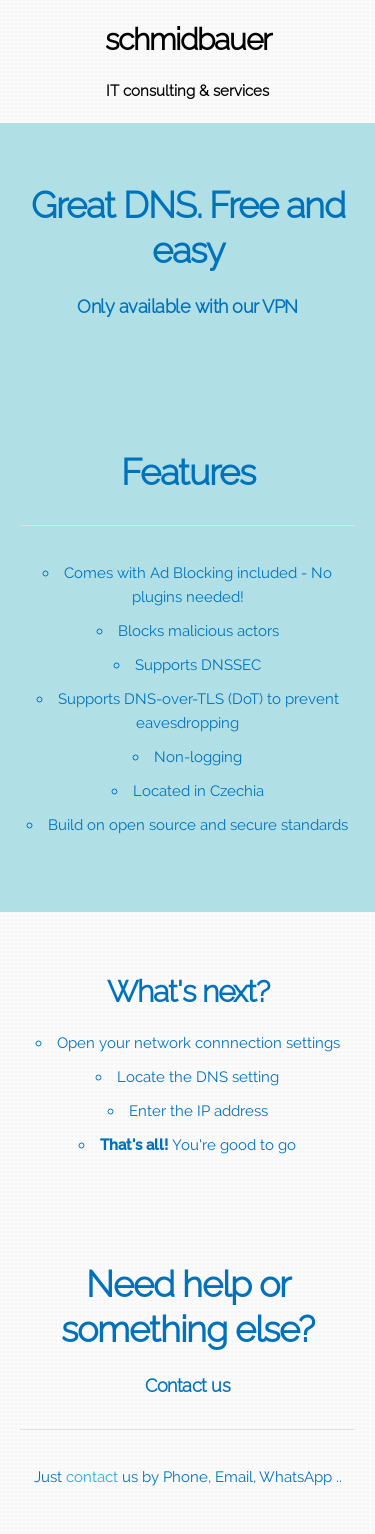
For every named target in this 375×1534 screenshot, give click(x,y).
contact (92, 1477)
